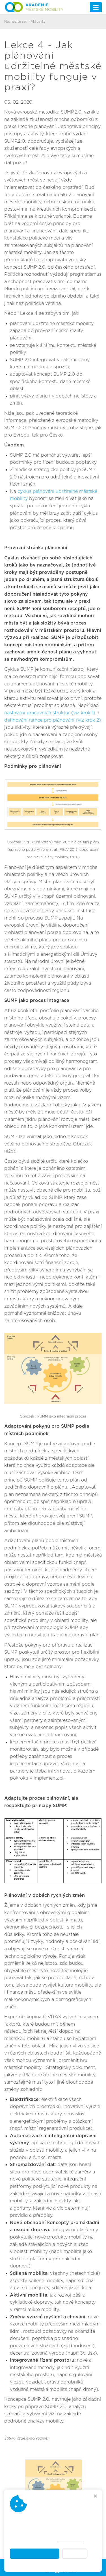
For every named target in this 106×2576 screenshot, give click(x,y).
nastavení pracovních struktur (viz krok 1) (49, 713)
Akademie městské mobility (69, 2562)
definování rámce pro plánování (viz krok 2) (52, 720)
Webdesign (53, 2570)
